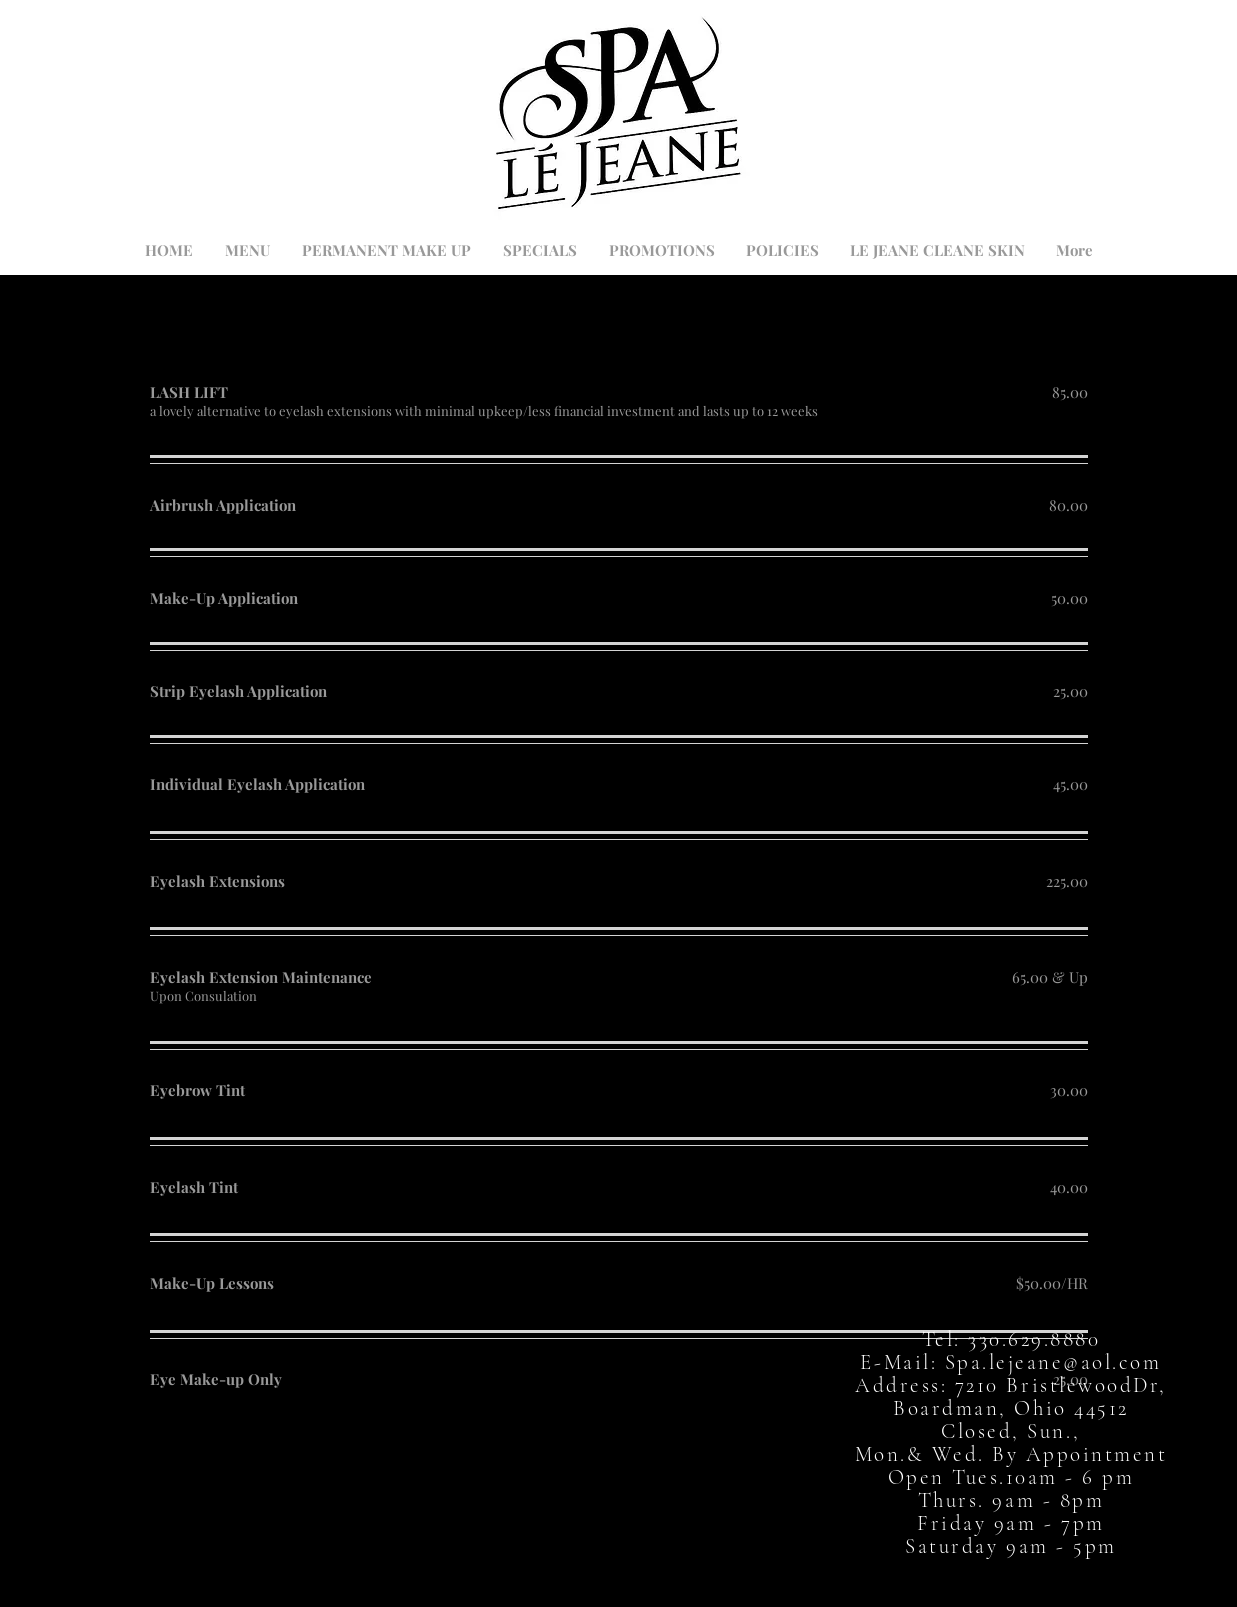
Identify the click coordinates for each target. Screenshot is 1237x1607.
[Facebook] (569, 1567)
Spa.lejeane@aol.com (1053, 1362)
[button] (1092, 134)
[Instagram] (667, 1567)
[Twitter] (618, 1567)
